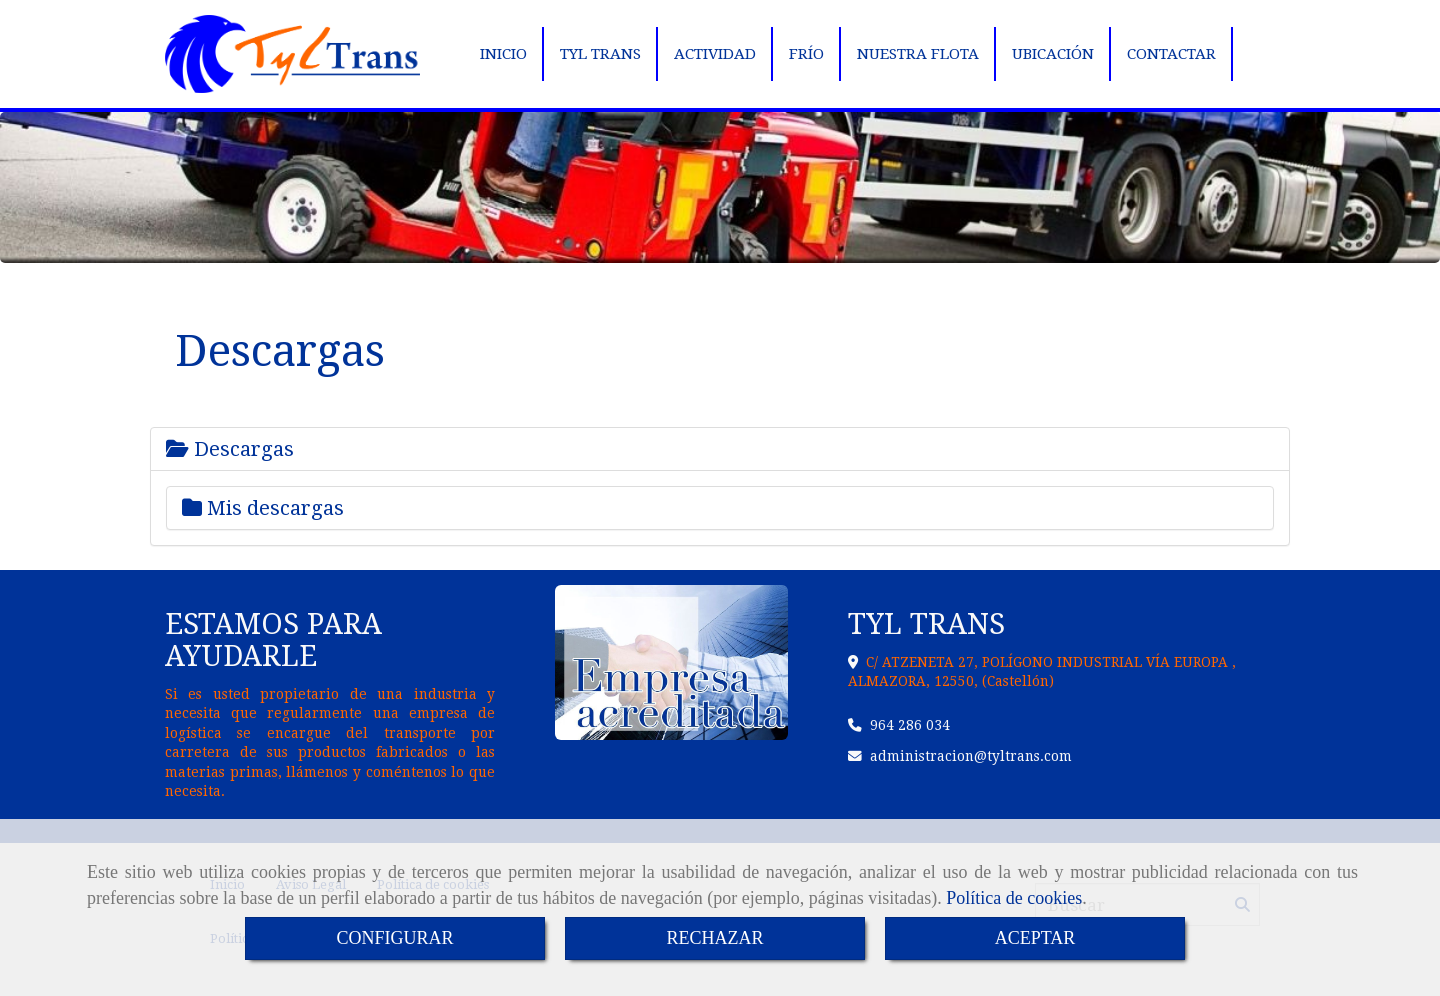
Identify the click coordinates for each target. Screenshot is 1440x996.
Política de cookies (1014, 898)
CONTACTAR (1171, 54)
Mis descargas (263, 508)
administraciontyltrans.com (971, 756)
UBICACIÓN (1053, 54)
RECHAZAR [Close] (714, 938)
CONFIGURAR (394, 938)
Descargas (230, 449)
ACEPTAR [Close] (1035, 938)
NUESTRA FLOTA (918, 54)
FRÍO (806, 54)
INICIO (503, 54)
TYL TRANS (600, 54)
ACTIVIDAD (715, 54)
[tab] (720, 449)
